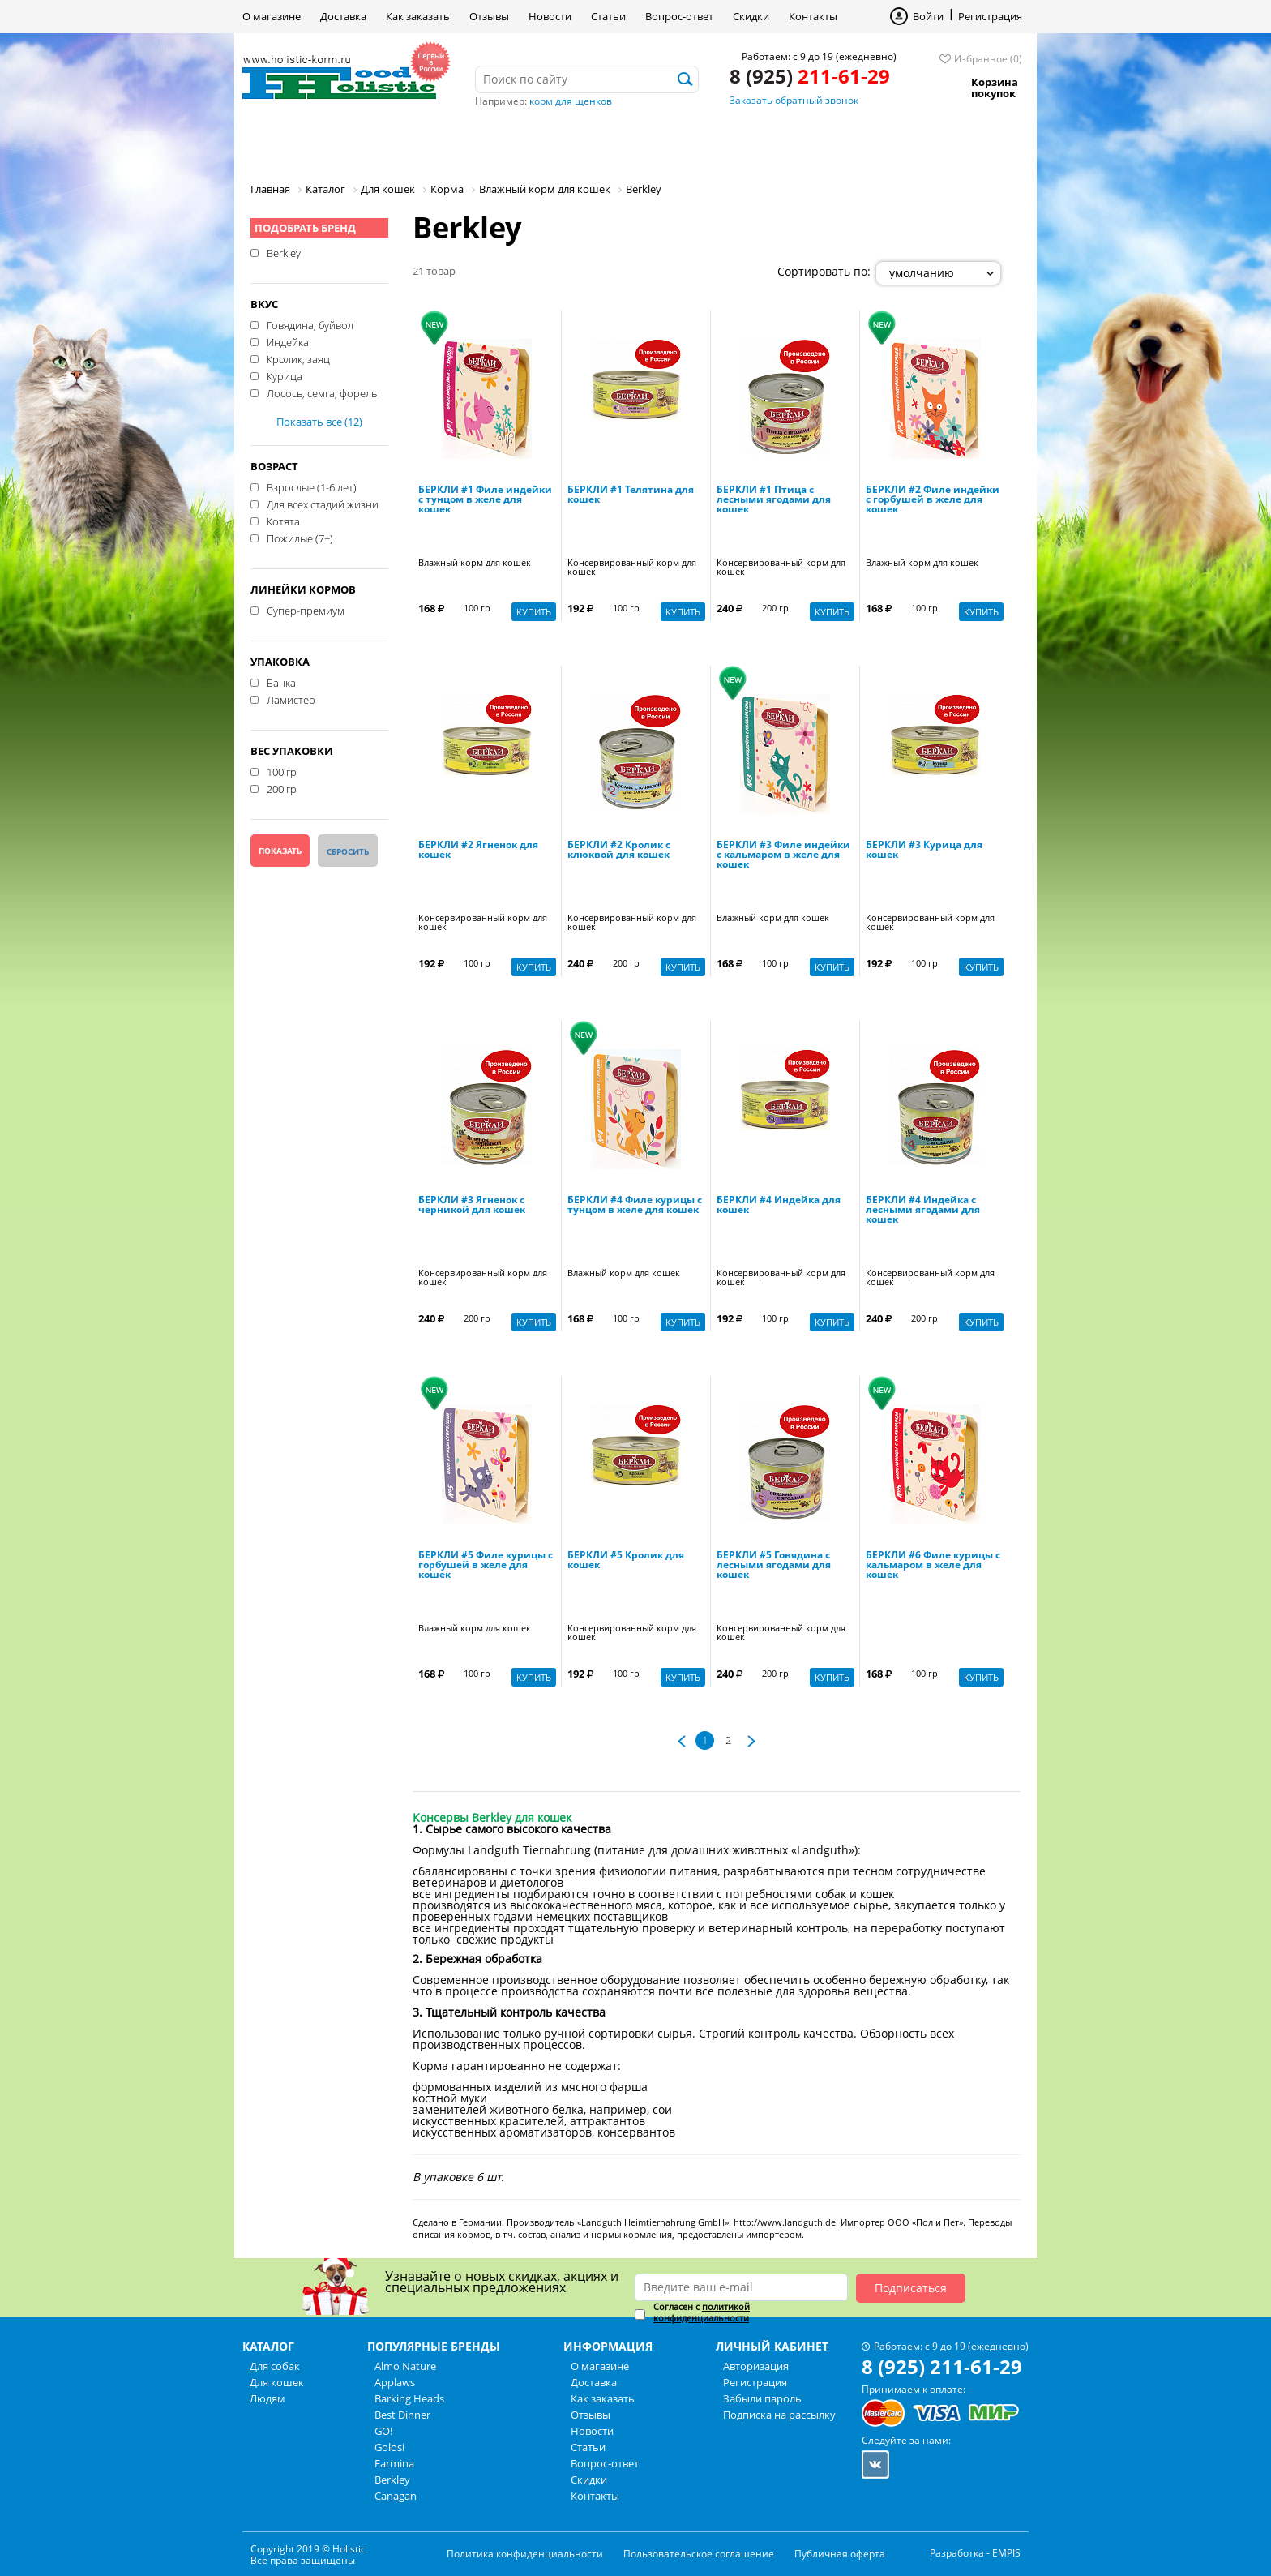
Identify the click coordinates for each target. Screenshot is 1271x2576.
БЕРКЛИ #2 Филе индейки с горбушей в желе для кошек (932, 500)
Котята (283, 520)
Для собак (297, 141)
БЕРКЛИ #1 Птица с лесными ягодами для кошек (774, 500)
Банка (281, 681)
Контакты (813, 16)
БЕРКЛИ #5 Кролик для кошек (625, 1560)
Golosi (389, 2447)
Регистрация (990, 16)
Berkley (284, 252)
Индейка (288, 341)
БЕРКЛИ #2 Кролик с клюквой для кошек (618, 850)
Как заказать (418, 16)
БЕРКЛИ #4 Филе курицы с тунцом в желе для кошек (634, 1205)
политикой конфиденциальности (701, 2312)
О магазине (271, 16)
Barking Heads (409, 2398)
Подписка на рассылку (779, 2414)
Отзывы (489, 16)
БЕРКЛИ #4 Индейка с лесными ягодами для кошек (923, 1210)
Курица (284, 375)
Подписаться (911, 2287)
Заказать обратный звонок (794, 100)
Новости (550, 16)
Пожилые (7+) (300, 537)
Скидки (751, 16)
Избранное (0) (988, 59)
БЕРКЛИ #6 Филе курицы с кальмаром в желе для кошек (933, 1565)
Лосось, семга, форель (322, 392)
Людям (506, 141)
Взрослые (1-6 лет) (312, 486)
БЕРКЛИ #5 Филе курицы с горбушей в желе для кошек (485, 1565)
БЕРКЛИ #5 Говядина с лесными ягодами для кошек (774, 1565)
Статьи (608, 16)
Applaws (394, 2382)
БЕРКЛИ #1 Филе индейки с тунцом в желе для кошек (485, 500)
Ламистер (291, 698)
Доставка (343, 16)
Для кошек (406, 141)
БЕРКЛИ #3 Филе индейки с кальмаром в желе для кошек (783, 855)
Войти (928, 16)
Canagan (395, 2495)
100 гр (282, 771)
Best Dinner (402, 2414)
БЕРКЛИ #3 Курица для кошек (924, 850)
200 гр (282, 788)
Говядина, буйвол (310, 324)
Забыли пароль (762, 2398)
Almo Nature (405, 2366)
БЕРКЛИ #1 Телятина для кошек (630, 495)
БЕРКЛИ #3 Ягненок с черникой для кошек (471, 1205)
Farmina (394, 2463)
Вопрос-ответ (679, 16)
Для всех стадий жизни (323, 503)
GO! (383, 2431)
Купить (533, 612)
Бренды (593, 141)
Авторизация (756, 2366)
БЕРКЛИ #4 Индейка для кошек (779, 1205)
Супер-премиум (305, 609)
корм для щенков (570, 101)
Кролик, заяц (298, 358)
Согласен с (701, 2312)
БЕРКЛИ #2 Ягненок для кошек (478, 850)
